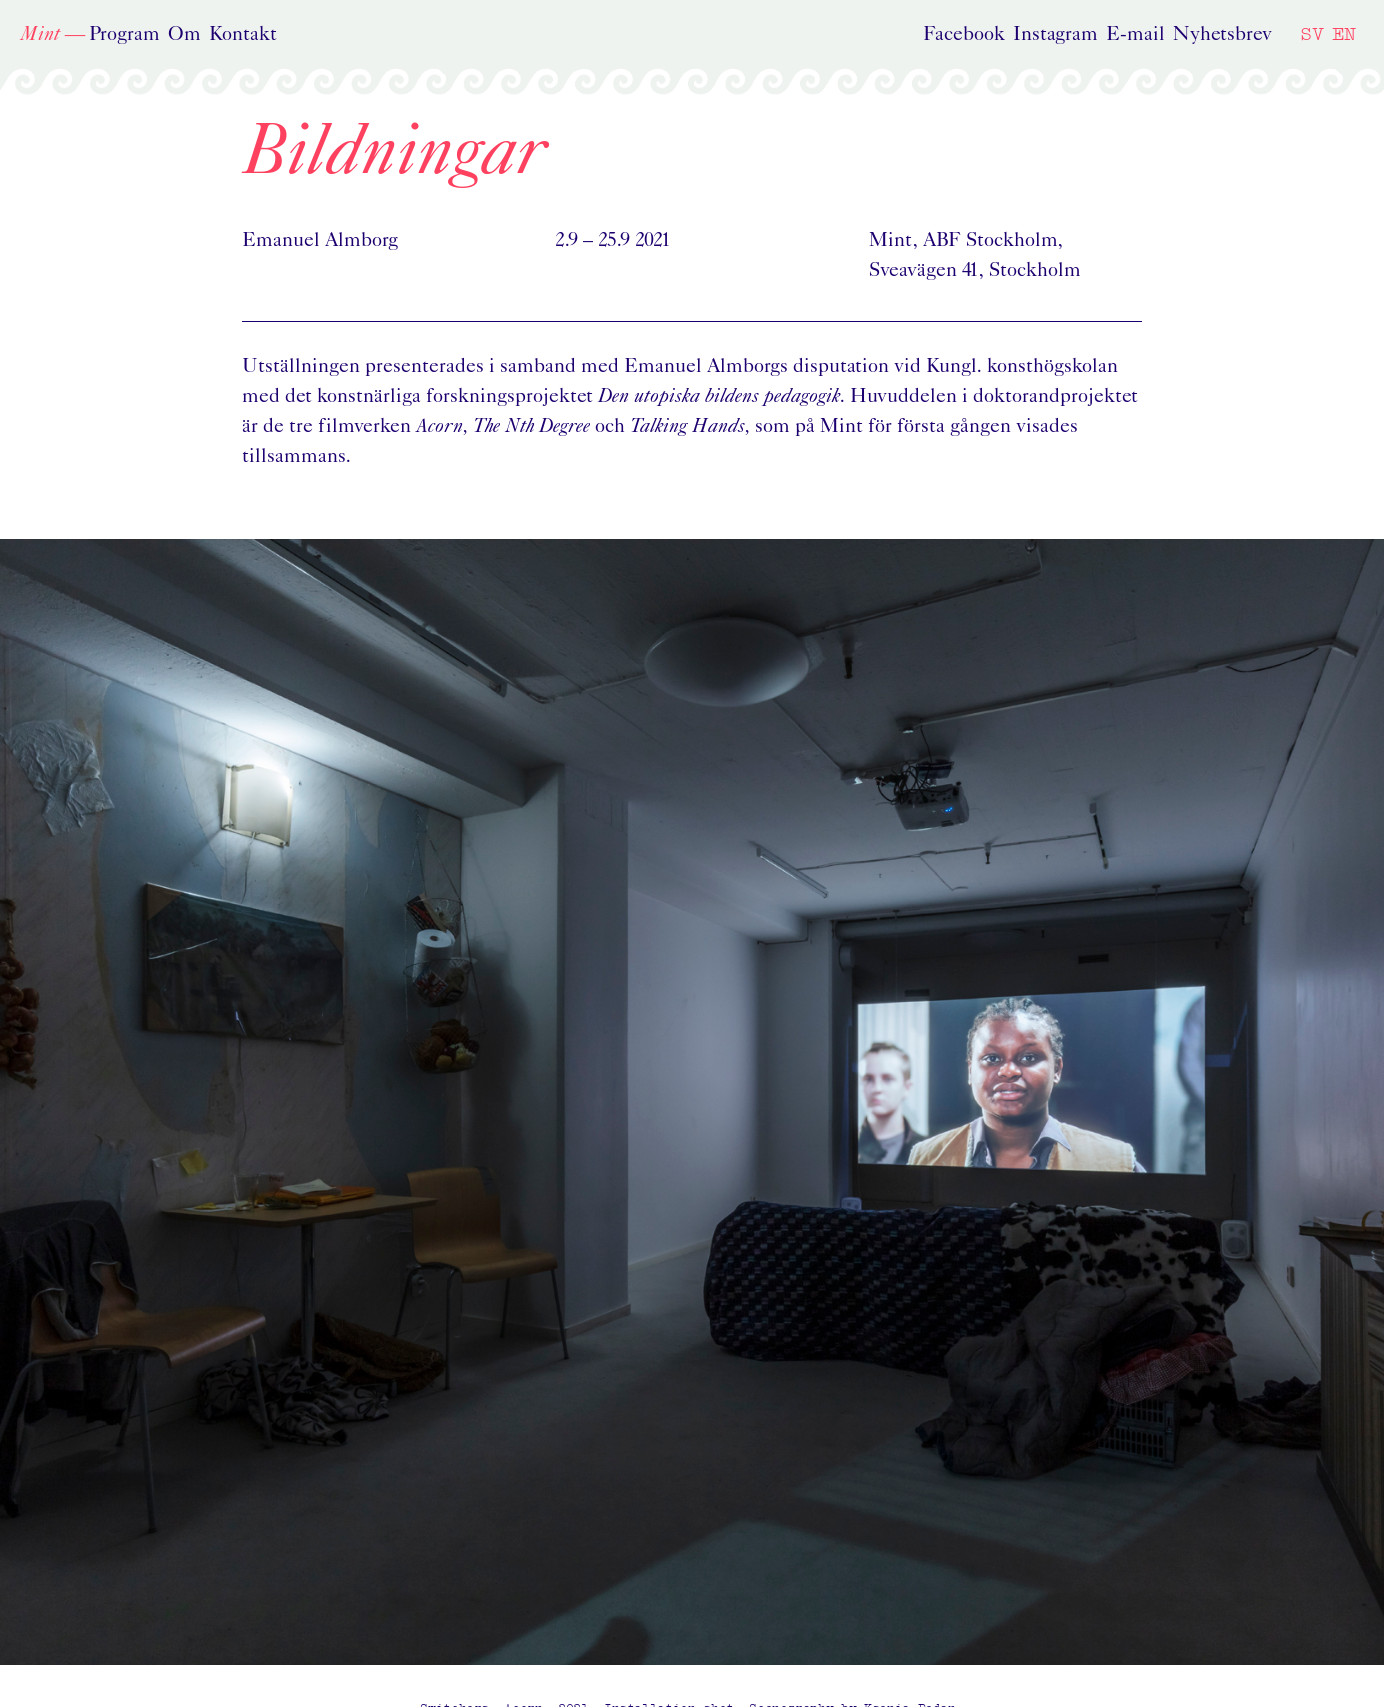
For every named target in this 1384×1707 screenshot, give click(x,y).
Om (184, 35)
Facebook (964, 35)
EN (1344, 33)
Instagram (1055, 35)
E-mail (1135, 35)
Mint (40, 35)
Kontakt (243, 35)
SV (1312, 33)
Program (124, 35)
